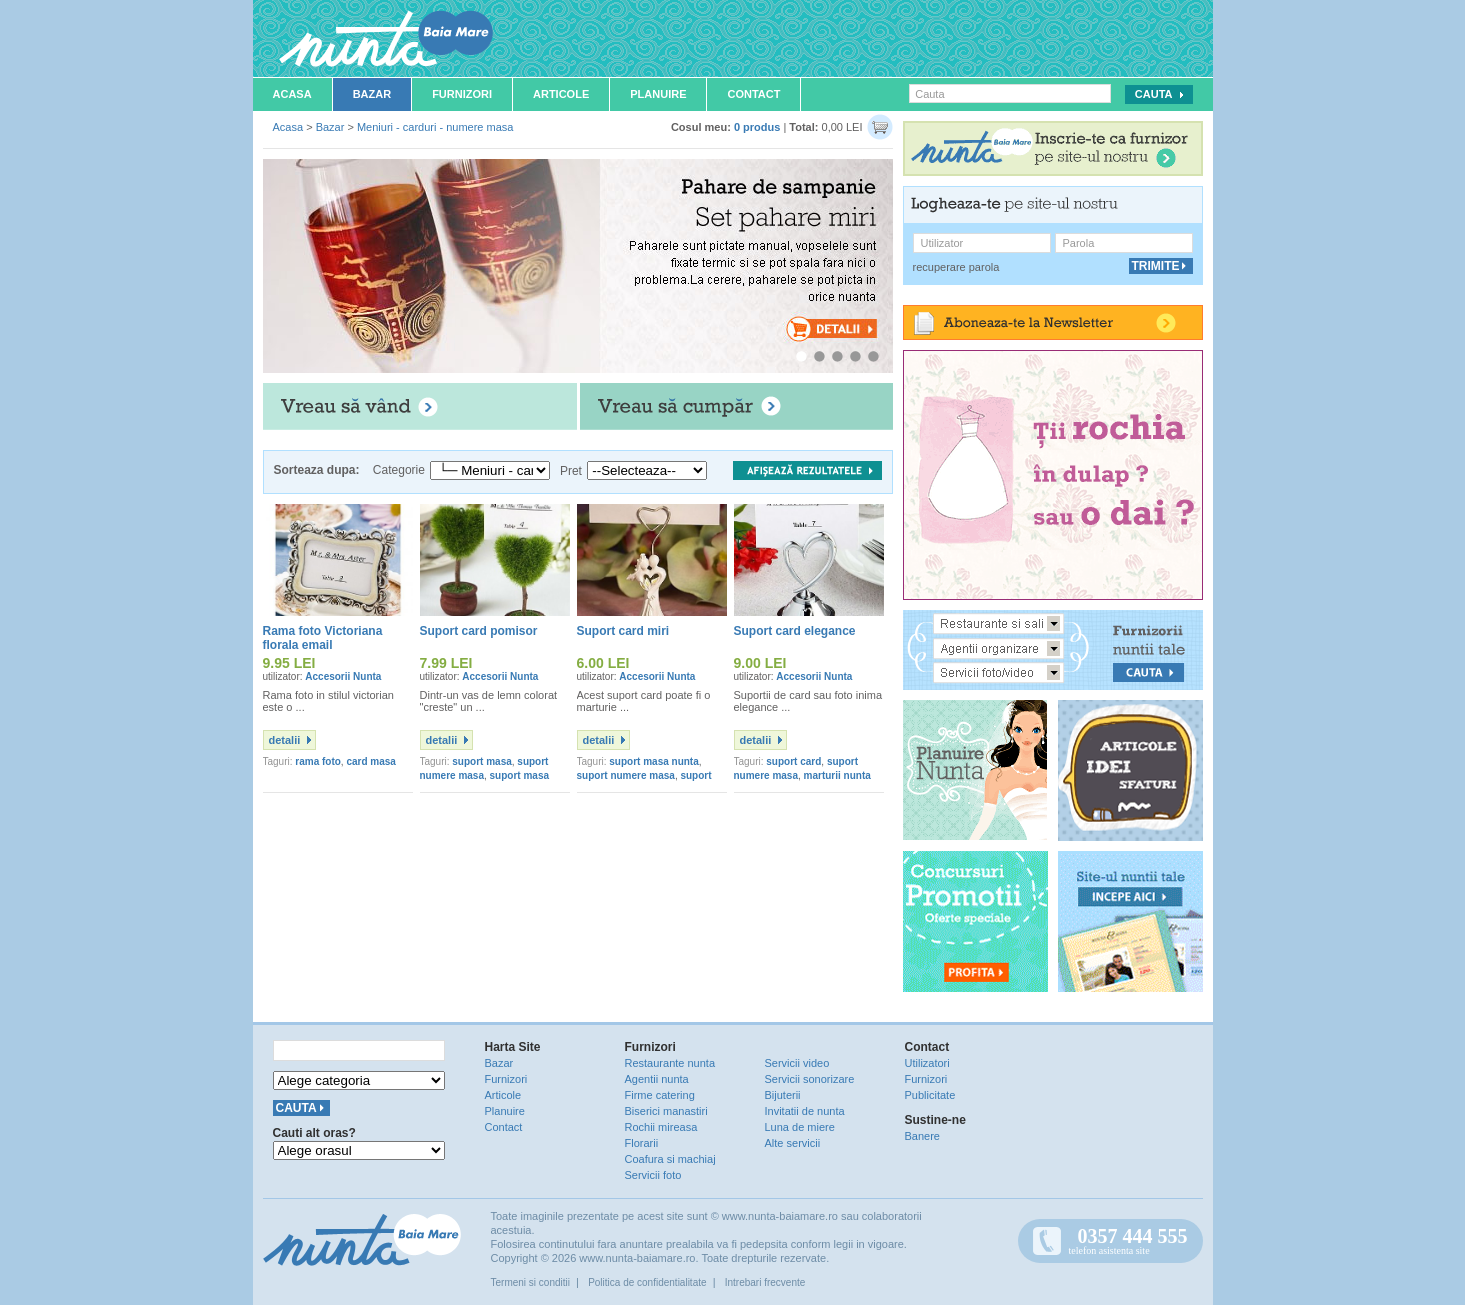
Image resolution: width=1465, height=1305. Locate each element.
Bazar (372, 94)
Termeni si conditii (530, 1282)
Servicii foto (653, 1175)
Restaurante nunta (670, 1063)
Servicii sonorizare (810, 1079)
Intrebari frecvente (765, 1282)
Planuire (658, 94)
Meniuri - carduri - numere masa (435, 127)
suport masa (481, 761)
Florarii (642, 1143)
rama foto (318, 761)
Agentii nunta (657, 1079)
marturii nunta (837, 775)
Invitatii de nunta (805, 1111)
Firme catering (660, 1095)
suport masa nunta (653, 761)
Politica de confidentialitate (647, 1282)
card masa (370, 761)
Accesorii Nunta (343, 676)
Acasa (292, 94)
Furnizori (462, 94)
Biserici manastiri (666, 1111)
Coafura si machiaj (670, 1159)
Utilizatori (927, 1063)
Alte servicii (793, 1143)
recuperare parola (956, 267)
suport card (793, 761)
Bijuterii (783, 1095)
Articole (561, 94)
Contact (753, 94)
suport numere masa (626, 775)
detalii (285, 740)
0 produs (757, 127)
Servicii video (797, 1063)
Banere (922, 1136)
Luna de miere (800, 1127)
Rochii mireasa (661, 1127)
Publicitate (930, 1095)
